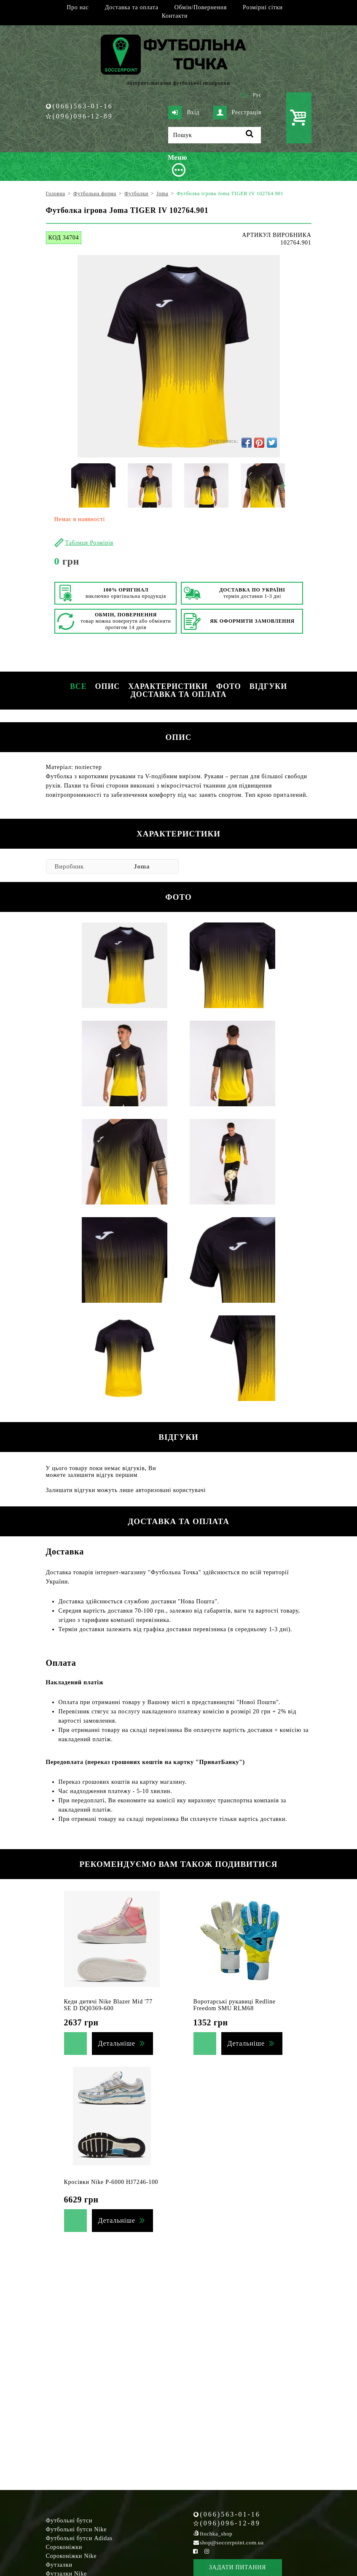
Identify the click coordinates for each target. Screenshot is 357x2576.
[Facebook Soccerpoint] (195, 2551)
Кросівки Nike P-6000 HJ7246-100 (111, 2182)
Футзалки (59, 2565)
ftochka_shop (216, 2533)
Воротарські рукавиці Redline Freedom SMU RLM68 (234, 2004)
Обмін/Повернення (200, 7)
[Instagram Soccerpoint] (207, 2551)
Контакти (175, 16)
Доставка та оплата (131, 7)
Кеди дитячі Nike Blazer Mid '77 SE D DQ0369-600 (108, 2004)
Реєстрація (237, 112)
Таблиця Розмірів (89, 543)
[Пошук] (214, 135)
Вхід (183, 112)
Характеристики (167, 686)
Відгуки (268, 686)
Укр (243, 95)
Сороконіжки (64, 2547)
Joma (142, 866)
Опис (107, 686)
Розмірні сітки (263, 7)
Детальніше (116, 2043)
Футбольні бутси (69, 2520)
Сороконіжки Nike (71, 2556)
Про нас (78, 7)
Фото (228, 686)
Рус (257, 95)
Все (78, 686)
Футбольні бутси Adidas (79, 2538)
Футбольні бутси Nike (76, 2529)
